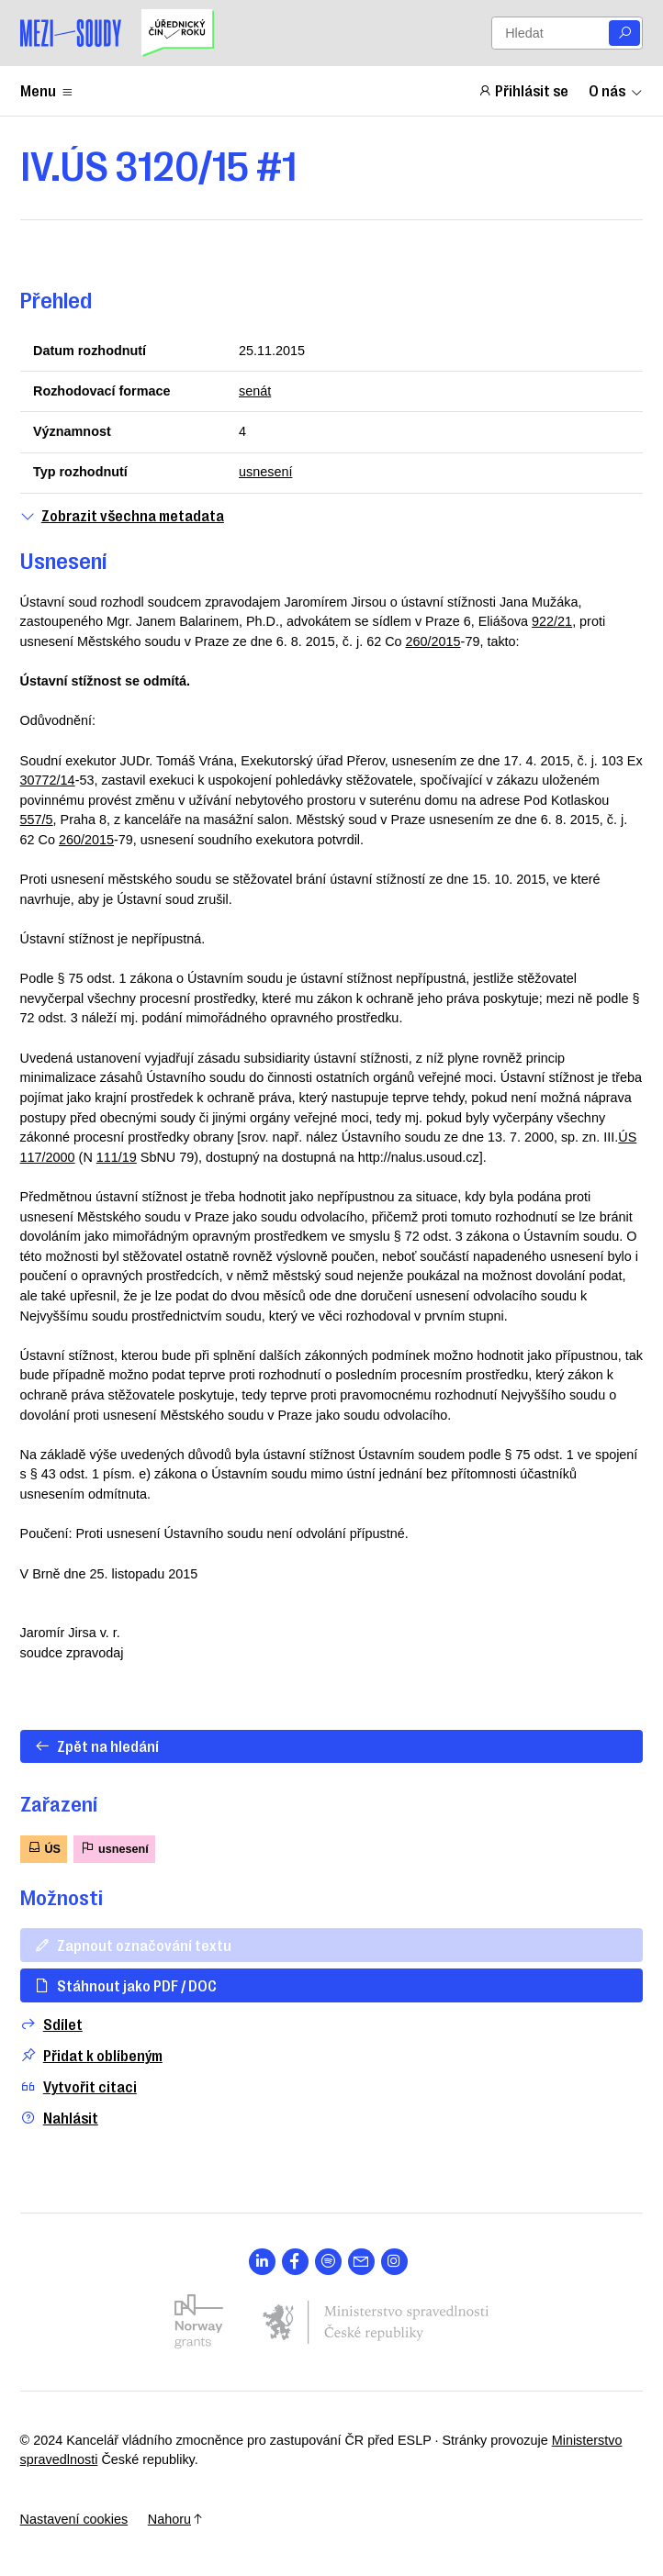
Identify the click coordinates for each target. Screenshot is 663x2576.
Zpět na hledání (96, 1745)
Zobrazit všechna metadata (122, 515)
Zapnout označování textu (132, 1944)
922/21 (552, 621)
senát (255, 391)
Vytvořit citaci (78, 2086)
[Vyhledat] (624, 33)
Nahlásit (59, 2117)
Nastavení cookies (74, 2519)
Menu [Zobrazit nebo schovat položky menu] (47, 90)
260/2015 (433, 641)
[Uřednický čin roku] (177, 33)
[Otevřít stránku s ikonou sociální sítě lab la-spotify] (328, 2261)
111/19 (116, 1157)
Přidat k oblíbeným (91, 2055)
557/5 (36, 819)
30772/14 (47, 780)
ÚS (44, 1848)
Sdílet (51, 2024)
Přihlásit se (523, 90)
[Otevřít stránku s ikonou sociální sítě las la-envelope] (361, 2261)
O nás (616, 90)
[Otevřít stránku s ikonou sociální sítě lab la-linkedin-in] (262, 2261)
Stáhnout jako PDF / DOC (125, 1985)
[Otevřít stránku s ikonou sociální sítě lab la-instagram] (394, 2261)
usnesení (265, 471)
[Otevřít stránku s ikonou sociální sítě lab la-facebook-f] (295, 2261)
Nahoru (176, 2519)
